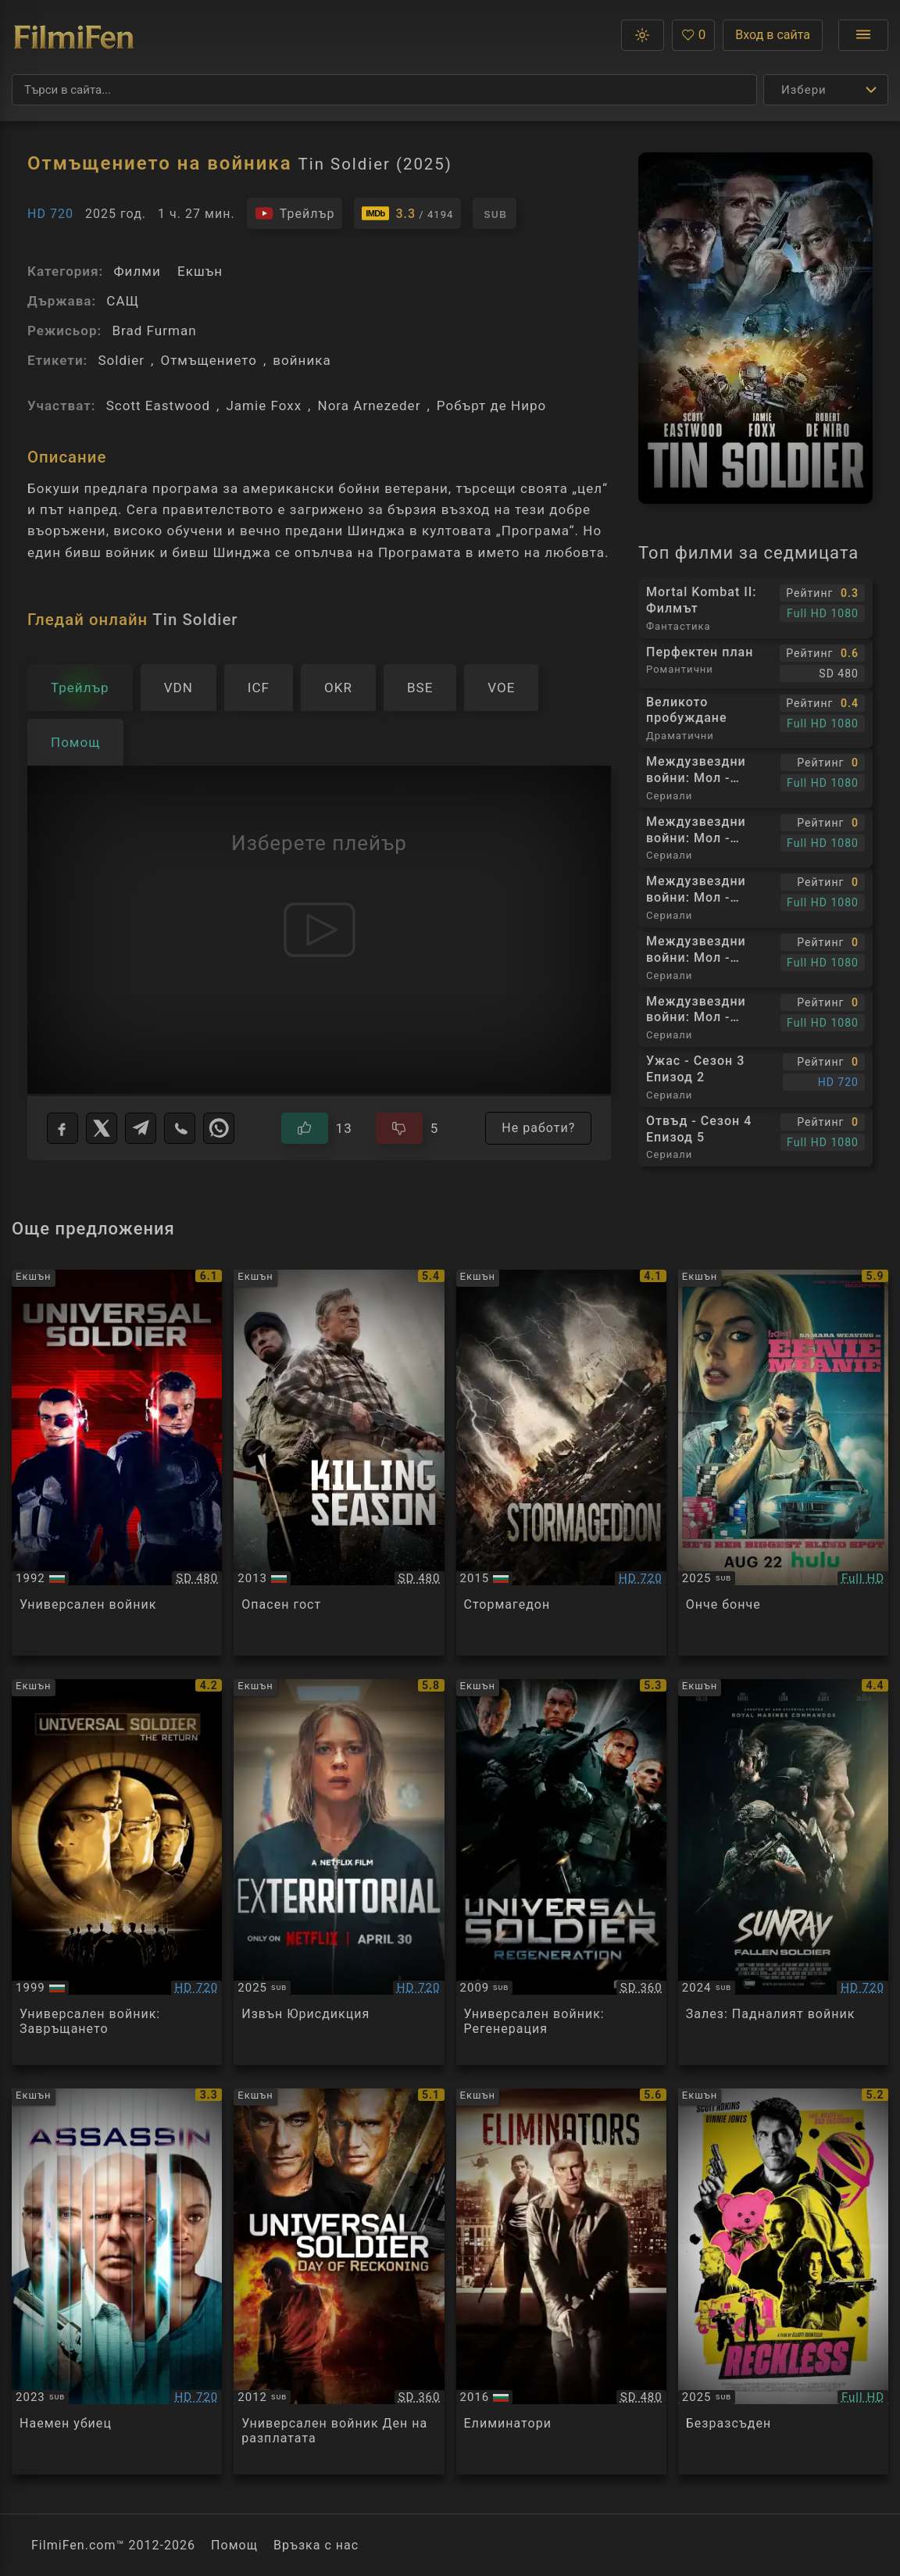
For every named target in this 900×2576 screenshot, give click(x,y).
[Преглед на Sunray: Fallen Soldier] (783, 1872)
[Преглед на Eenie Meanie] (783, 1463)
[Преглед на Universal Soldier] (117, 1463)
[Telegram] (140, 1128)
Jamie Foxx (264, 405)
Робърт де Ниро (492, 405)
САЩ (122, 301)
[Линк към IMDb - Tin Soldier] (407, 213)
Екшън (200, 271)
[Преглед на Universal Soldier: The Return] (117, 1872)
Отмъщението (208, 360)
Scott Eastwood (158, 405)
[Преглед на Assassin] (117, 2281)
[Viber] (179, 1128)
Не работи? (538, 1127)
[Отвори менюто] (863, 35)
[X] (101, 1128)
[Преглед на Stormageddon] (561, 1463)
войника (301, 360)
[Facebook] (62, 1128)
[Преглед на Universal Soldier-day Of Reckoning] (339, 2281)
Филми (136, 271)
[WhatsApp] (218, 1128)
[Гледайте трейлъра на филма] (295, 213)
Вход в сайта (772, 34)
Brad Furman (154, 330)
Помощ (234, 2545)
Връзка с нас (316, 2545)
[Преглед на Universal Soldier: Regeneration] (561, 1872)
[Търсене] (384, 89)
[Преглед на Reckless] (783, 2281)
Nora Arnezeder (368, 405)
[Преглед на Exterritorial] (339, 1872)
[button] (642, 35)
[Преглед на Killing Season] (339, 1463)
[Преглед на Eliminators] (561, 2281)
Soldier (121, 360)
